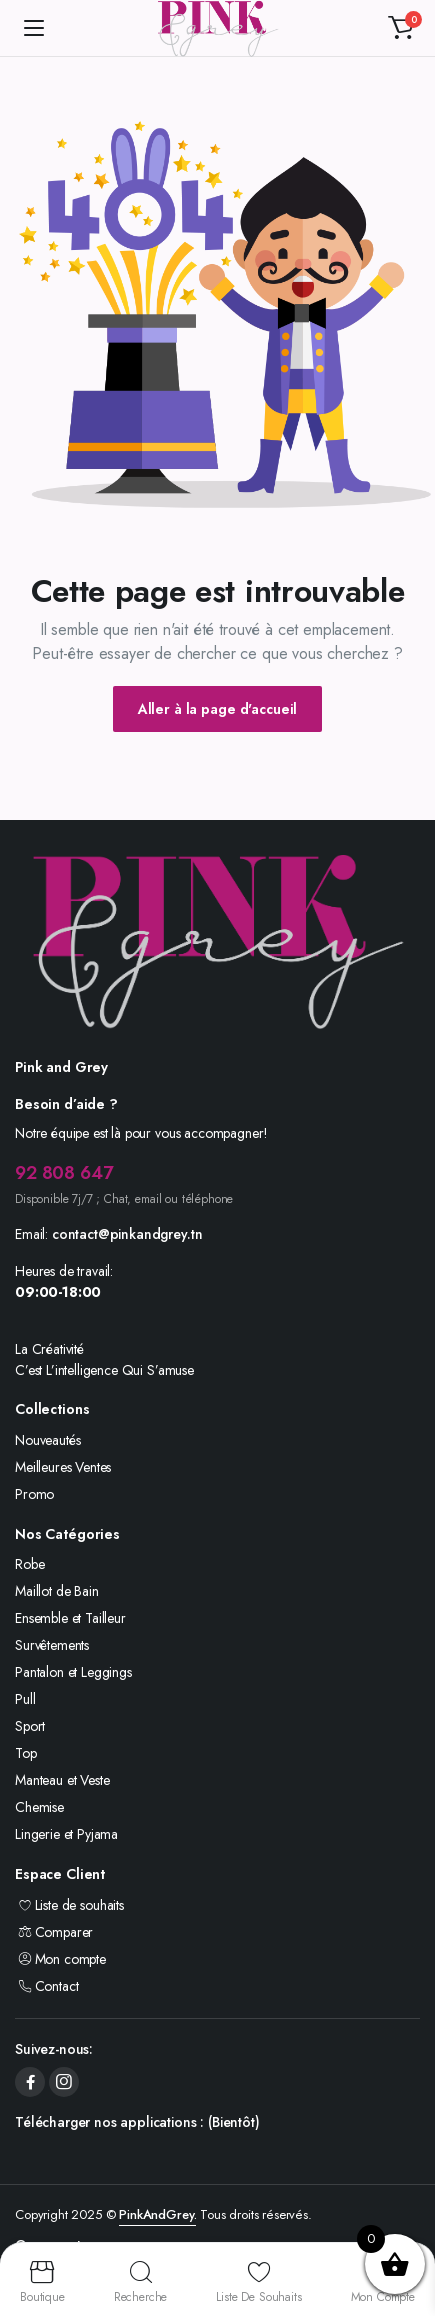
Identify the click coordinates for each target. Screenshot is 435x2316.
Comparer (54, 1932)
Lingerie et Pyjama (66, 1834)
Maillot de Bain (57, 1591)
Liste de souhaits (69, 1905)
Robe (29, 1564)
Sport (30, 1726)
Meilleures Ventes (63, 1467)
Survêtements (52, 1645)
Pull (25, 1699)
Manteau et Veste (62, 1780)
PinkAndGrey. (157, 2214)
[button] (401, 28)
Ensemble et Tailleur (70, 1618)
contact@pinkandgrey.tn (127, 1234)
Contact (46, 1986)
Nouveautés (47, 1440)
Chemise (39, 1807)
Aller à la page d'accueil (218, 709)
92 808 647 (63, 1173)
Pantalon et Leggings (73, 1672)
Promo (34, 1494)
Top (26, 1753)
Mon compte (60, 1959)
